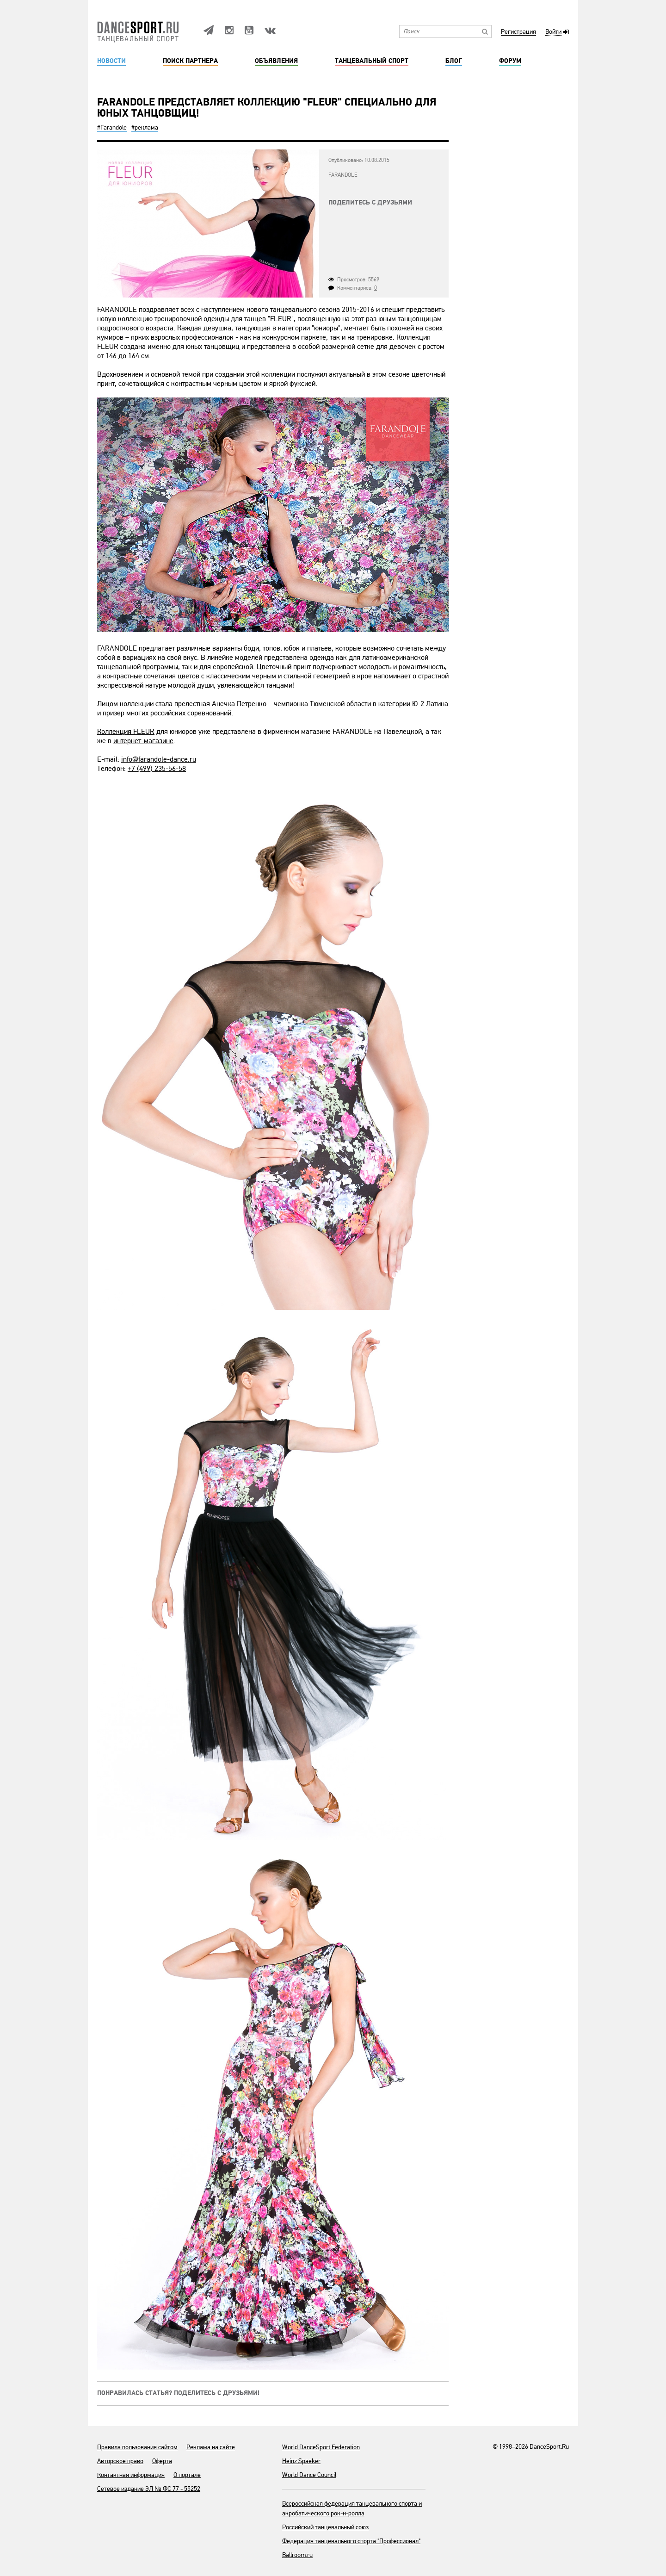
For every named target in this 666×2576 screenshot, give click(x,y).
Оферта (162, 2461)
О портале (187, 2475)
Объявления (276, 61)
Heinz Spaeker (301, 2461)
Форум (510, 61)
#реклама (144, 127)
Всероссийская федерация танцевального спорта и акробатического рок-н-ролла (352, 2508)
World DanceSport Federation (321, 2447)
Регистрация (518, 32)
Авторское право (120, 2461)
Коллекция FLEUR (125, 731)
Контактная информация (131, 2475)
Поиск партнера (190, 61)
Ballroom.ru (297, 2555)
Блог (453, 61)
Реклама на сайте (210, 2447)
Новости (111, 61)
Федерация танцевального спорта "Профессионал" (351, 2541)
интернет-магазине (143, 740)
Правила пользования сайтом (137, 2447)
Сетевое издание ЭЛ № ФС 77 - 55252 (148, 2489)
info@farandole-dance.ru (158, 759)
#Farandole (112, 127)
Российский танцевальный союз (325, 2527)
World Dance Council (309, 2475)
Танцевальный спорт (371, 61)
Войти (553, 32)
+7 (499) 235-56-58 (157, 768)
